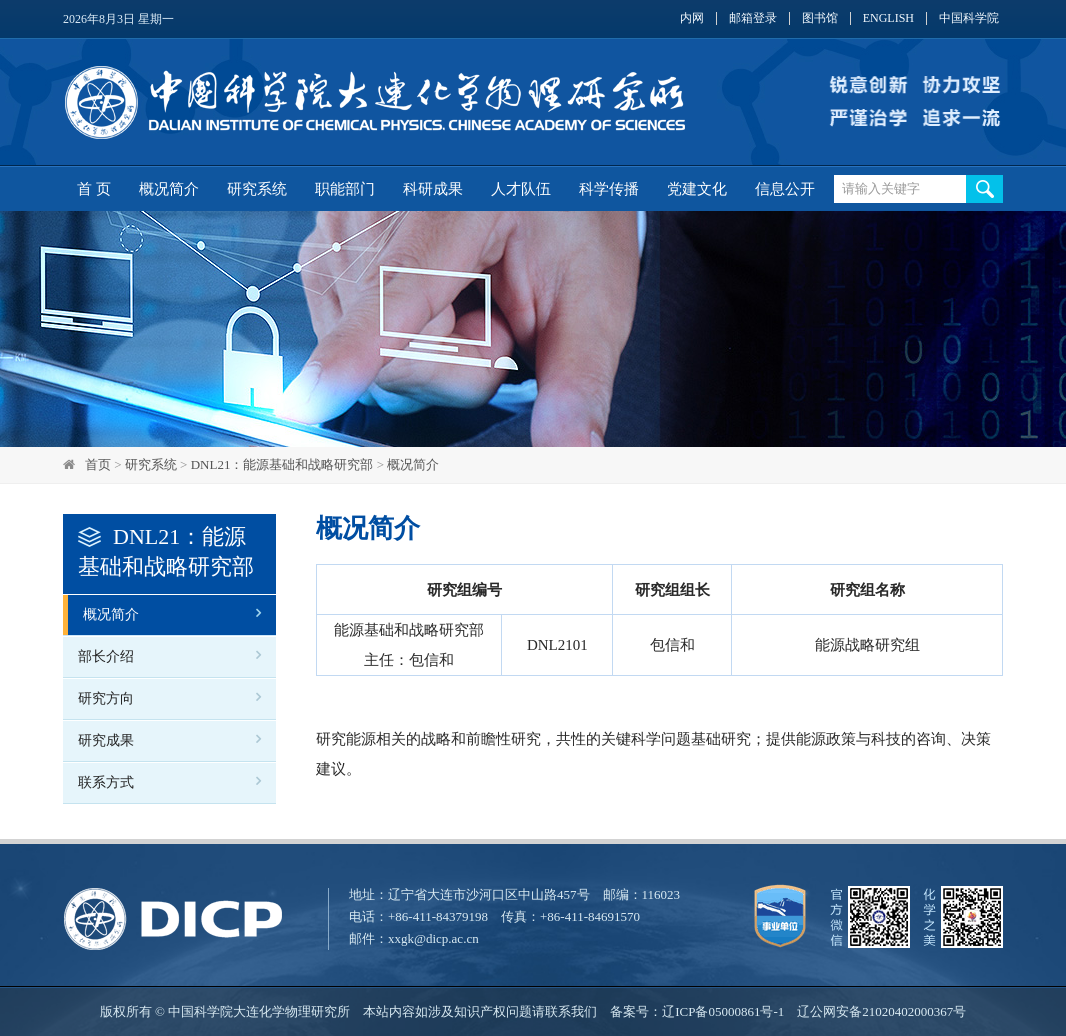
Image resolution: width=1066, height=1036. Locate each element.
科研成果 (433, 189)
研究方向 (106, 698)
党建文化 (697, 189)
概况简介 (169, 189)
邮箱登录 (753, 18)
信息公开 (785, 189)
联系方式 (106, 782)
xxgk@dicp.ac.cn (433, 938)
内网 (692, 18)
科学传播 (609, 189)
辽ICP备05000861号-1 (723, 1011)
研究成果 (106, 740)
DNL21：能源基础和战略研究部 (282, 464)
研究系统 (257, 189)
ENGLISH (888, 18)
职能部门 (345, 189)
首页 (98, 464)
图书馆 (820, 18)
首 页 (94, 189)
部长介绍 (106, 656)
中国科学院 (969, 18)
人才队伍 (521, 189)
